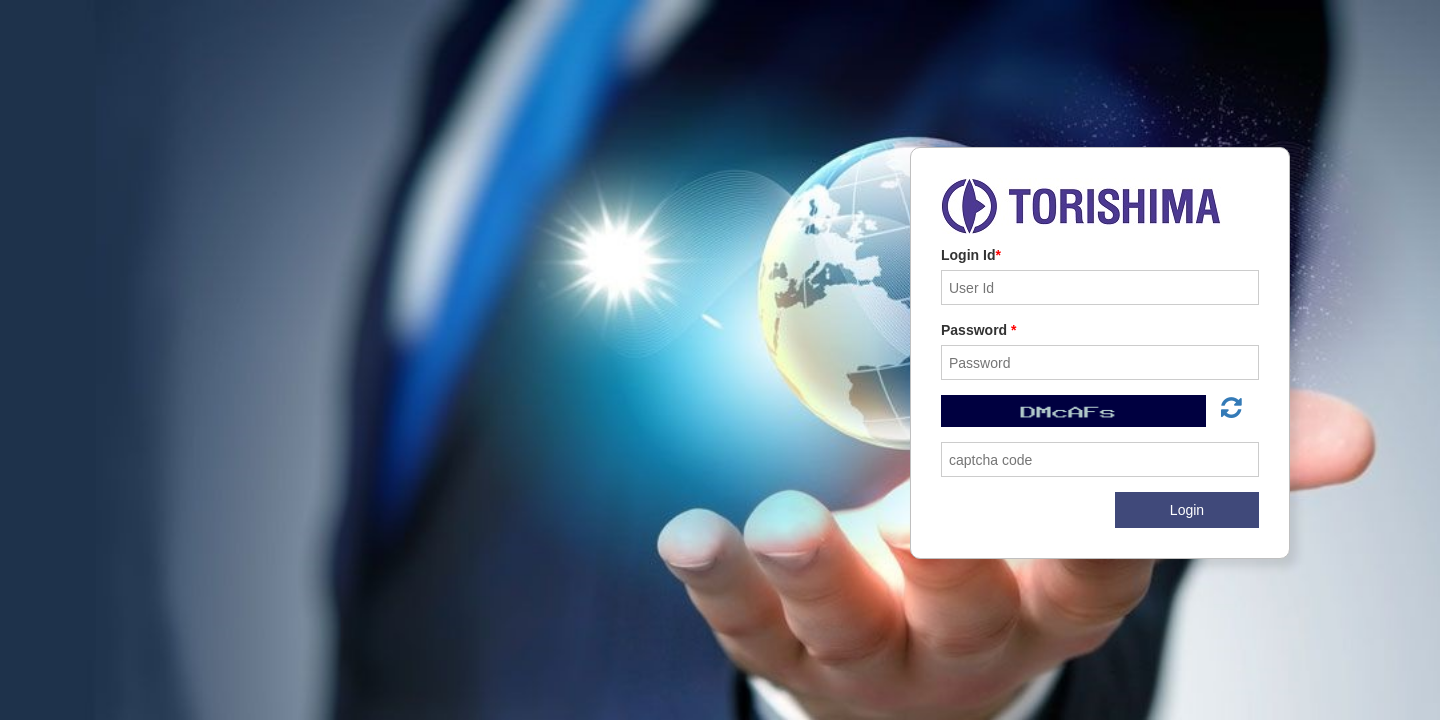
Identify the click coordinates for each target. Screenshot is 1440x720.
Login (1187, 510)
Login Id (971, 255)
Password (978, 330)
